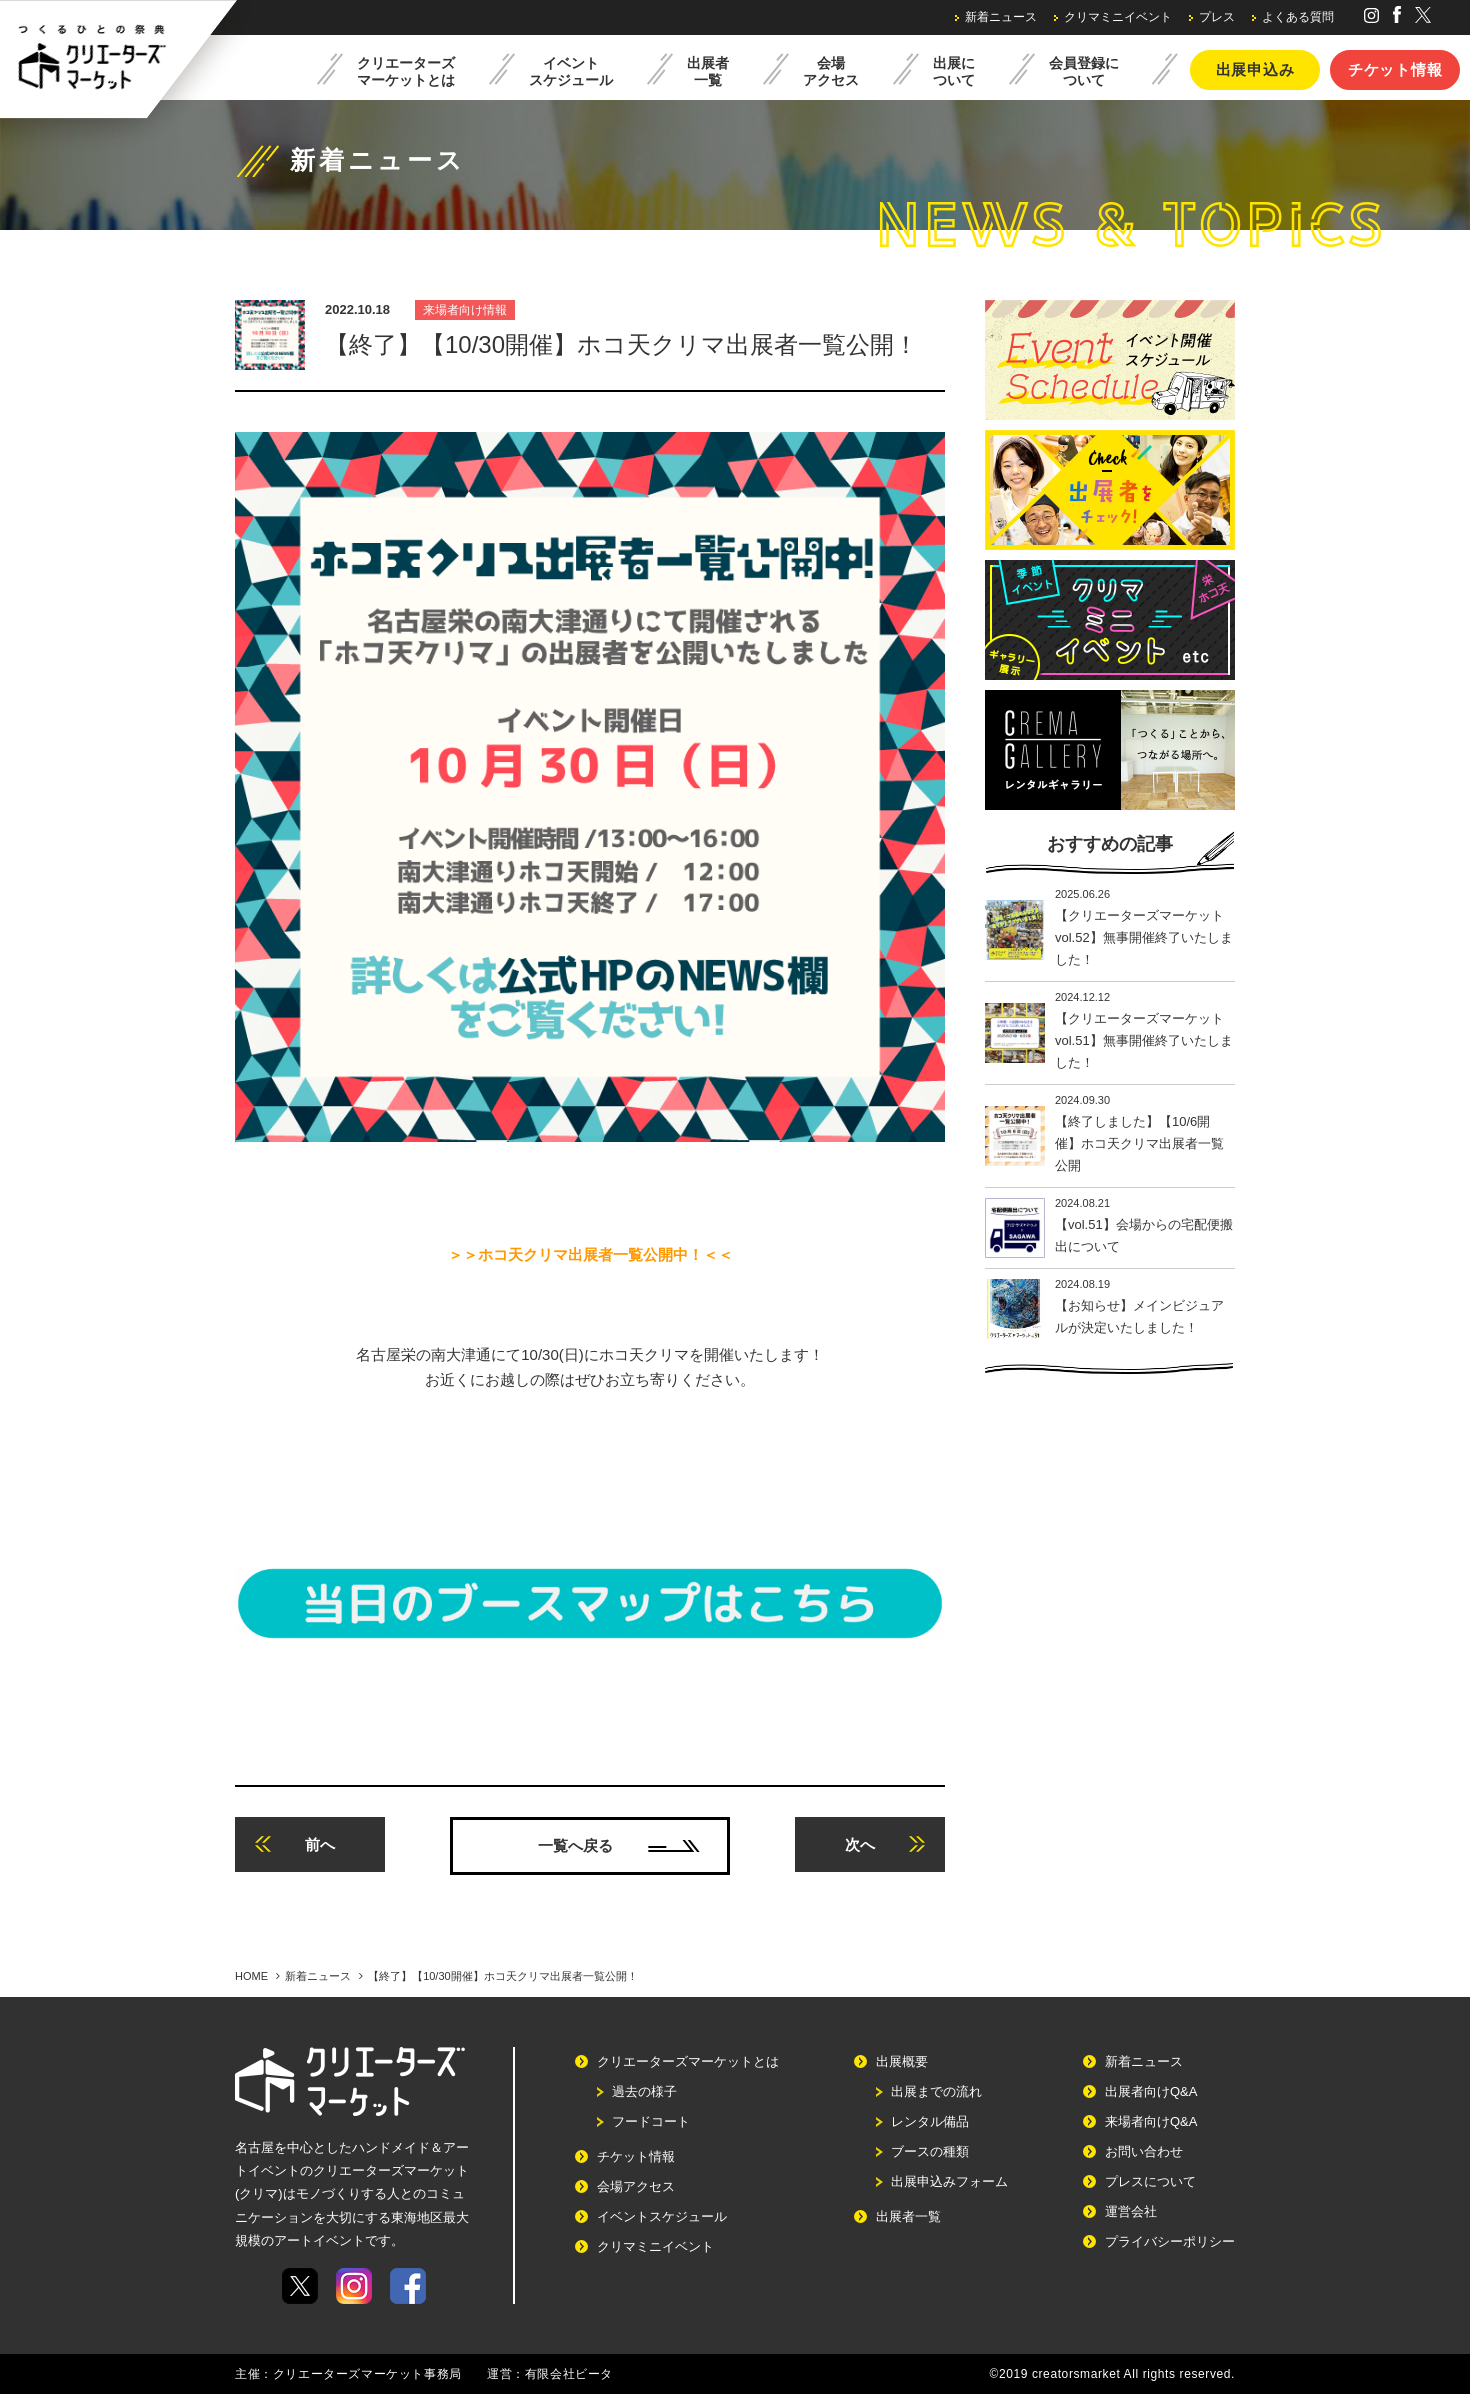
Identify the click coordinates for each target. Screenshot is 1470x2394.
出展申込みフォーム (949, 2181)
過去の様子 (644, 2091)
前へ (295, 1844)
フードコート (651, 2121)
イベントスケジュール (662, 2216)
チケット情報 (1395, 69)
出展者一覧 (908, 2216)
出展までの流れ (936, 2091)
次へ (885, 1844)
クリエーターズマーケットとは (688, 2061)
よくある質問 (1298, 17)
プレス (1217, 17)
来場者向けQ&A (1151, 2121)
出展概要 (902, 2061)
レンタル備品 (930, 2121)
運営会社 (1131, 2211)
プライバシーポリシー (1170, 2241)
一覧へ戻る (619, 1845)
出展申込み (1255, 69)
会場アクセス (636, 2186)
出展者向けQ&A (1151, 2091)
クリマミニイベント (1118, 17)
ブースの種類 (930, 2151)
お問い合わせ (1144, 2151)
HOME (251, 1976)
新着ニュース (1001, 17)
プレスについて (1150, 2181)
